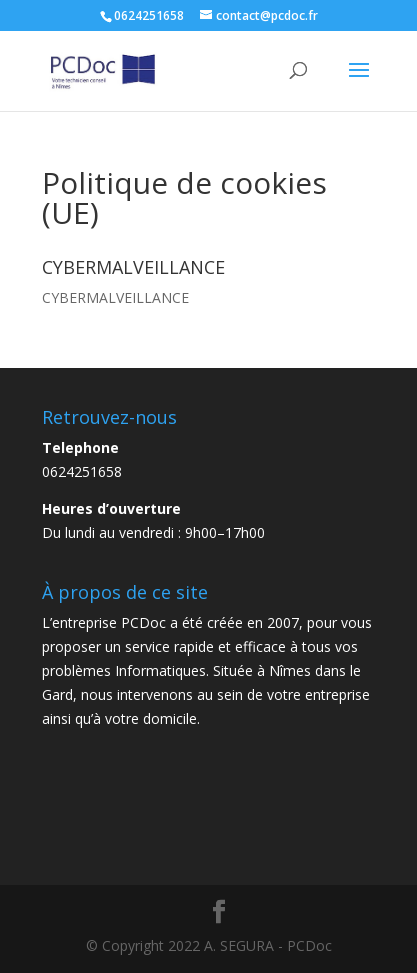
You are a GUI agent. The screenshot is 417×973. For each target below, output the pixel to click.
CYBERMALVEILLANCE (115, 297)
